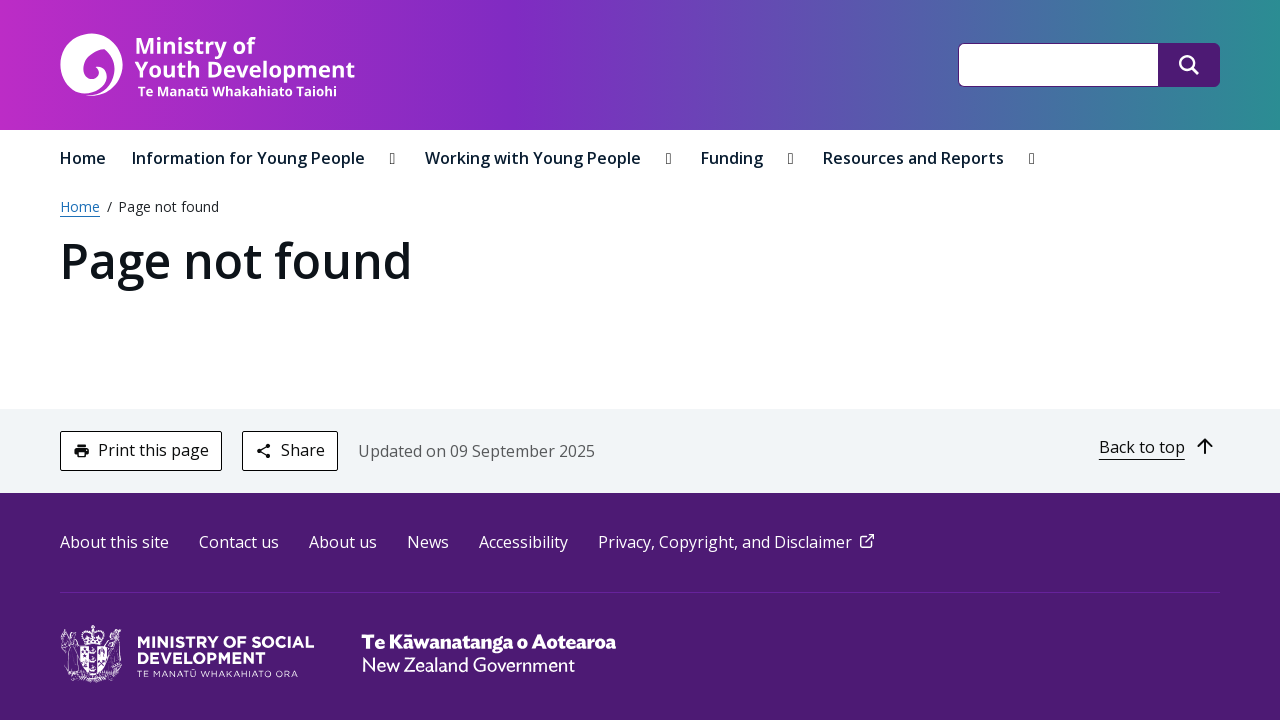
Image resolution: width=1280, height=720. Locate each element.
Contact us (239, 542)
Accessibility (523, 542)
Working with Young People (535, 158)
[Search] (1189, 65)
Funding (734, 158)
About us (343, 542)
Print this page (141, 450)
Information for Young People (250, 158)
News (428, 542)
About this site (114, 542)
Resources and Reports (915, 158)
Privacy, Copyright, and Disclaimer (738, 542)
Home (83, 158)
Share (289, 450)
